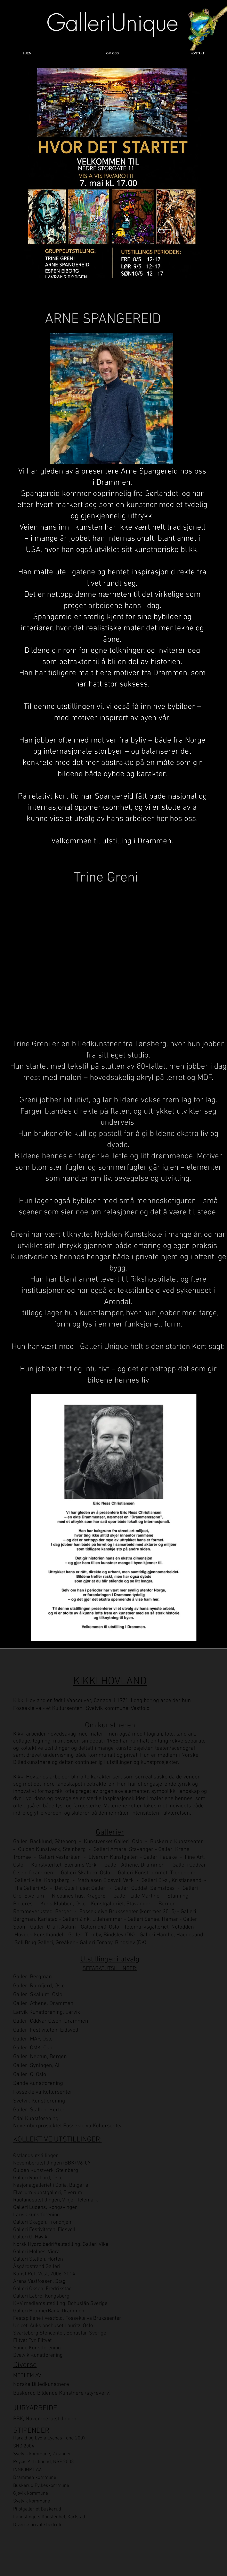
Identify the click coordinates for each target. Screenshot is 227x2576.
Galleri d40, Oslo (100, 1927)
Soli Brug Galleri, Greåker (45, 1942)
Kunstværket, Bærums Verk (64, 1865)
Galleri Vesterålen (60, 1857)
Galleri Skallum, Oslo (85, 1873)
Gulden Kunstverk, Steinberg (52, 1849)
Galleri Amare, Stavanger (123, 1849)
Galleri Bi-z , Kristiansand (171, 1880)
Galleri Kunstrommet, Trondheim (156, 1873)
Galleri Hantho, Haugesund (171, 1935)
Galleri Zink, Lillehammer (93, 1919)
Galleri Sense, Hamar (153, 1919)
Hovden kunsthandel (39, 1935)
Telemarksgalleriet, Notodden (159, 1927)
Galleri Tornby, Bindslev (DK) (101, 1935)
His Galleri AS (31, 1888)
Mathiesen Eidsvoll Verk (106, 1880)
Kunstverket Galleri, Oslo (113, 1841)
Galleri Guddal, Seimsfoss (144, 1888)
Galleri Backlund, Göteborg (44, 1841)
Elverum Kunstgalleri (113, 1857)
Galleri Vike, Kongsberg (42, 1880)
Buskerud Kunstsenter (176, 1841)
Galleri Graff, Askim (53, 1927)
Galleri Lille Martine (136, 1896)
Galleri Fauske (160, 1857)
